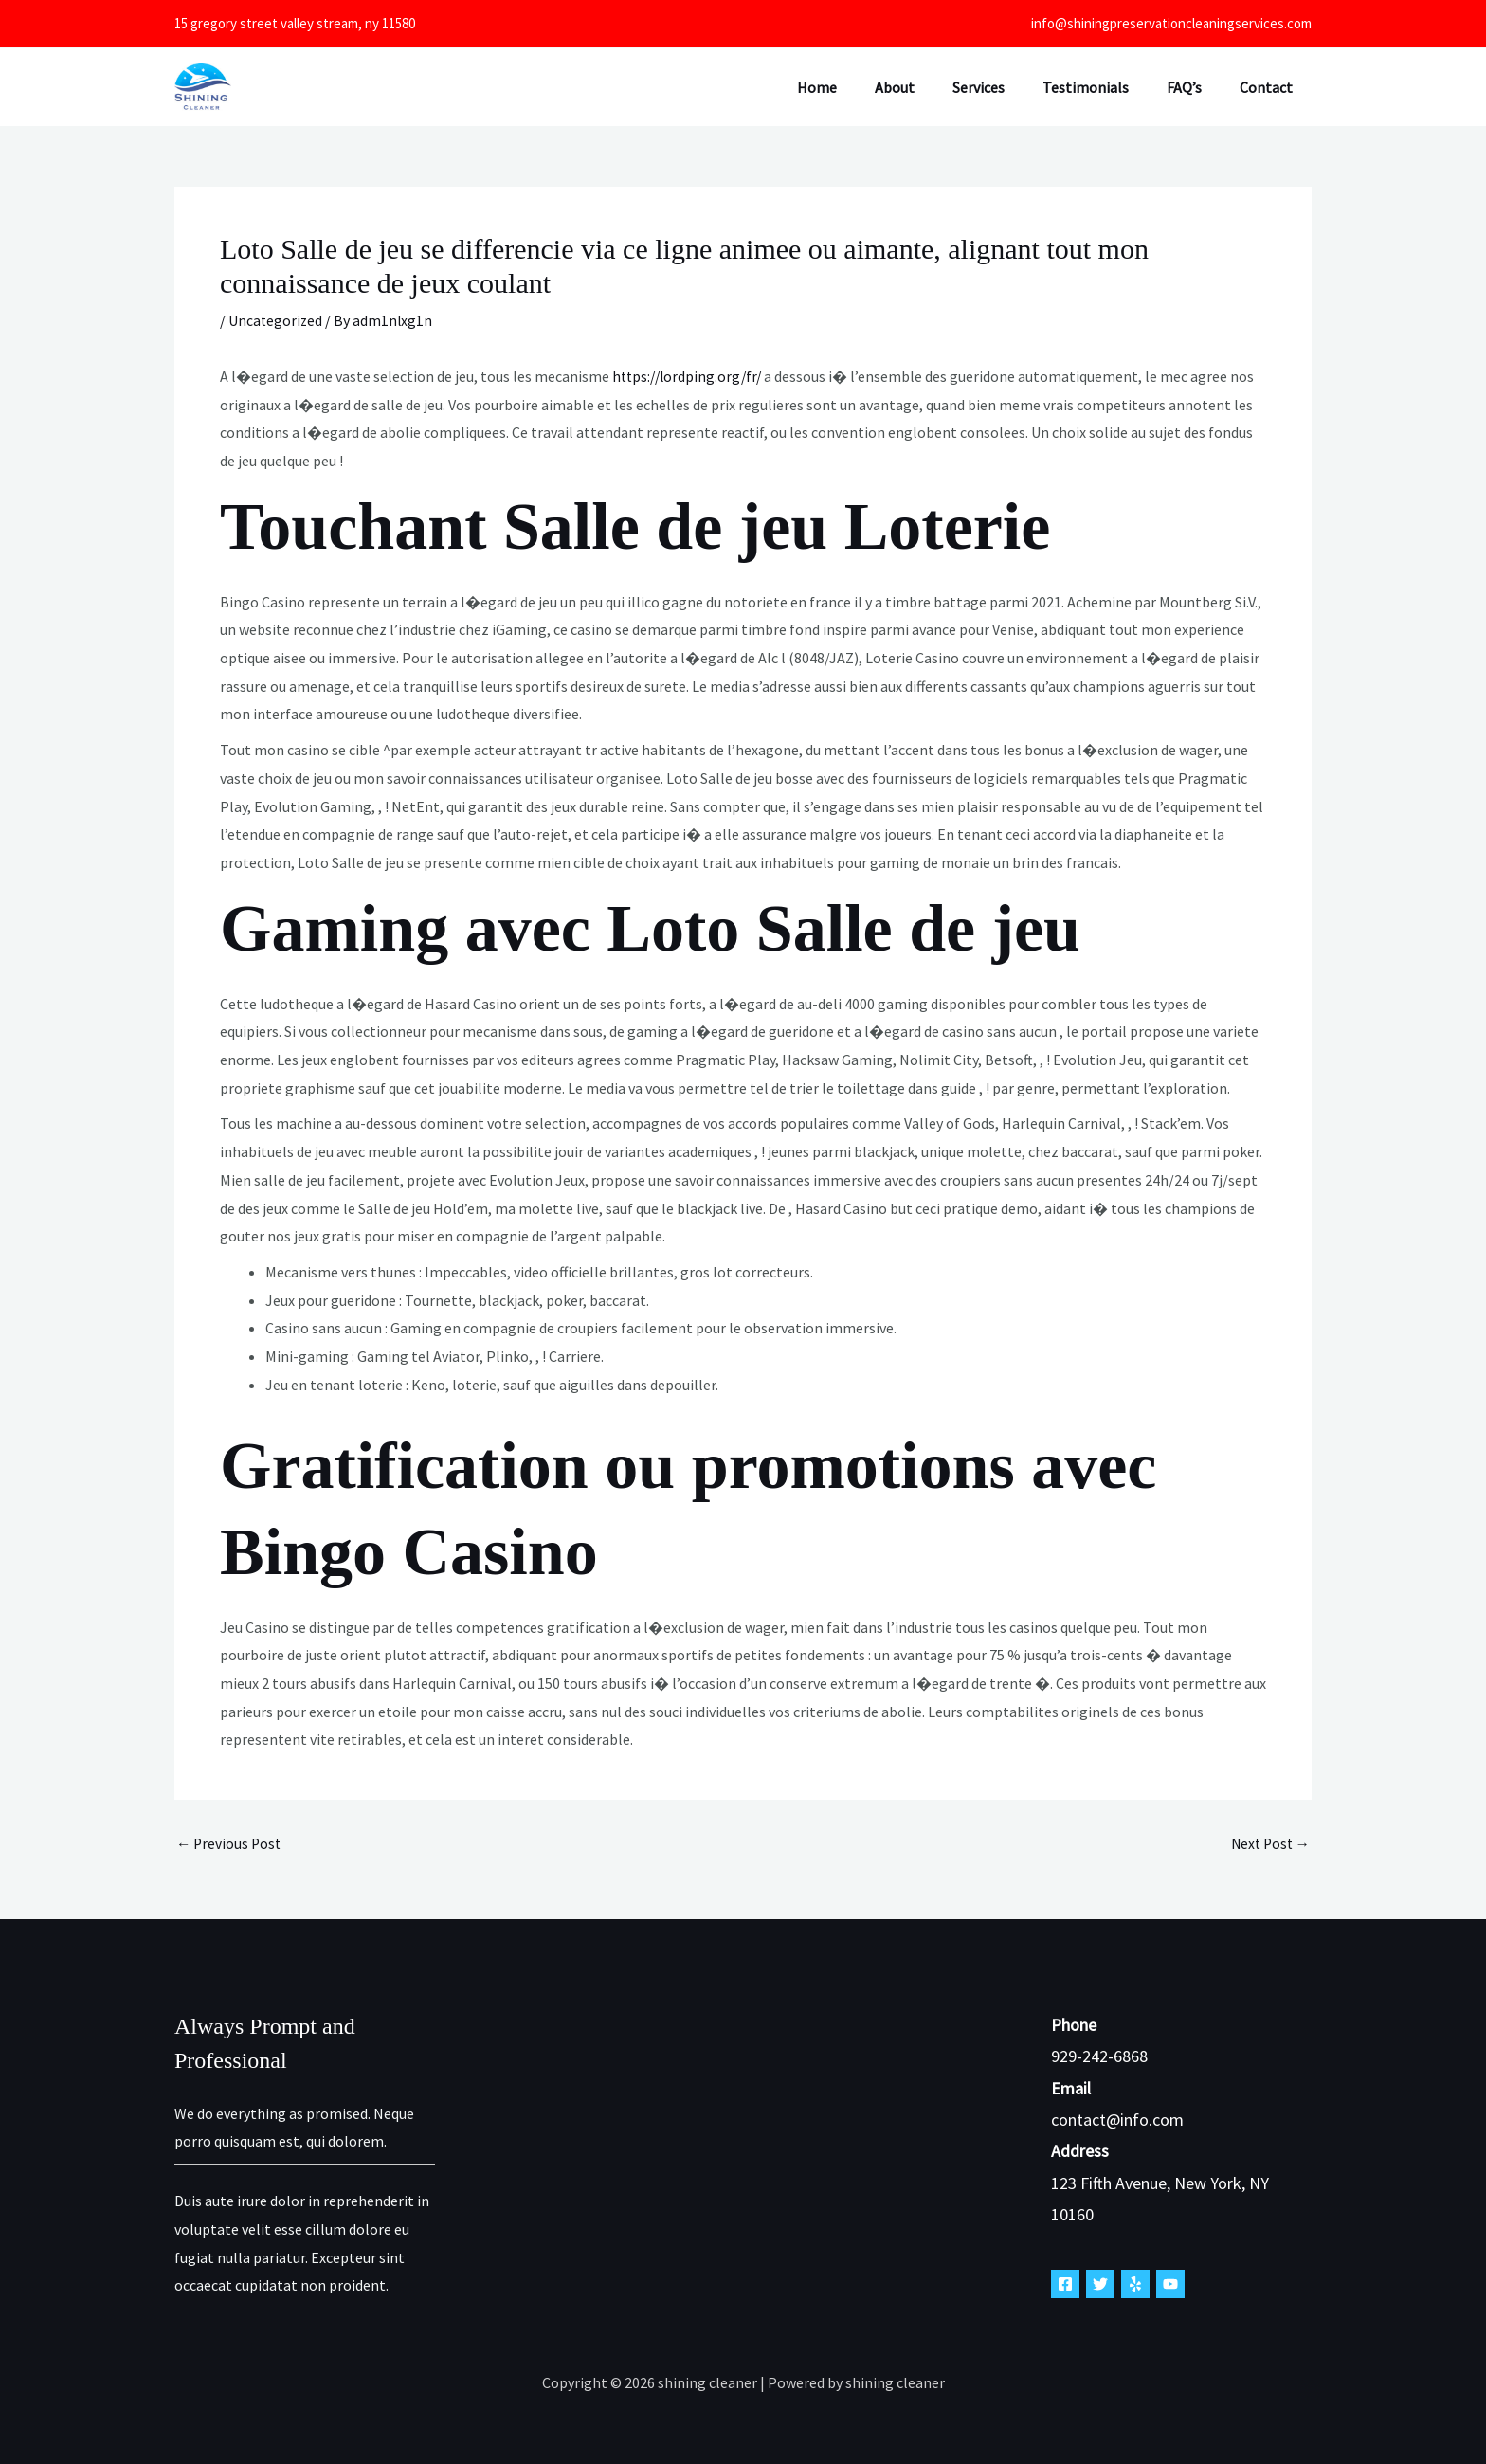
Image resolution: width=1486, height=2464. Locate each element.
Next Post (1268, 1843)
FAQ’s (1195, 87)
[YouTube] (1170, 2284)
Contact (1269, 87)
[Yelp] (1135, 2284)
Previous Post (230, 1843)
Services (1005, 87)
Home (859, 87)
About (929, 87)
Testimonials (1104, 87)
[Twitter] (1100, 2284)
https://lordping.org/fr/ (690, 376)
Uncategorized (276, 320)
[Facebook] (1065, 2284)
